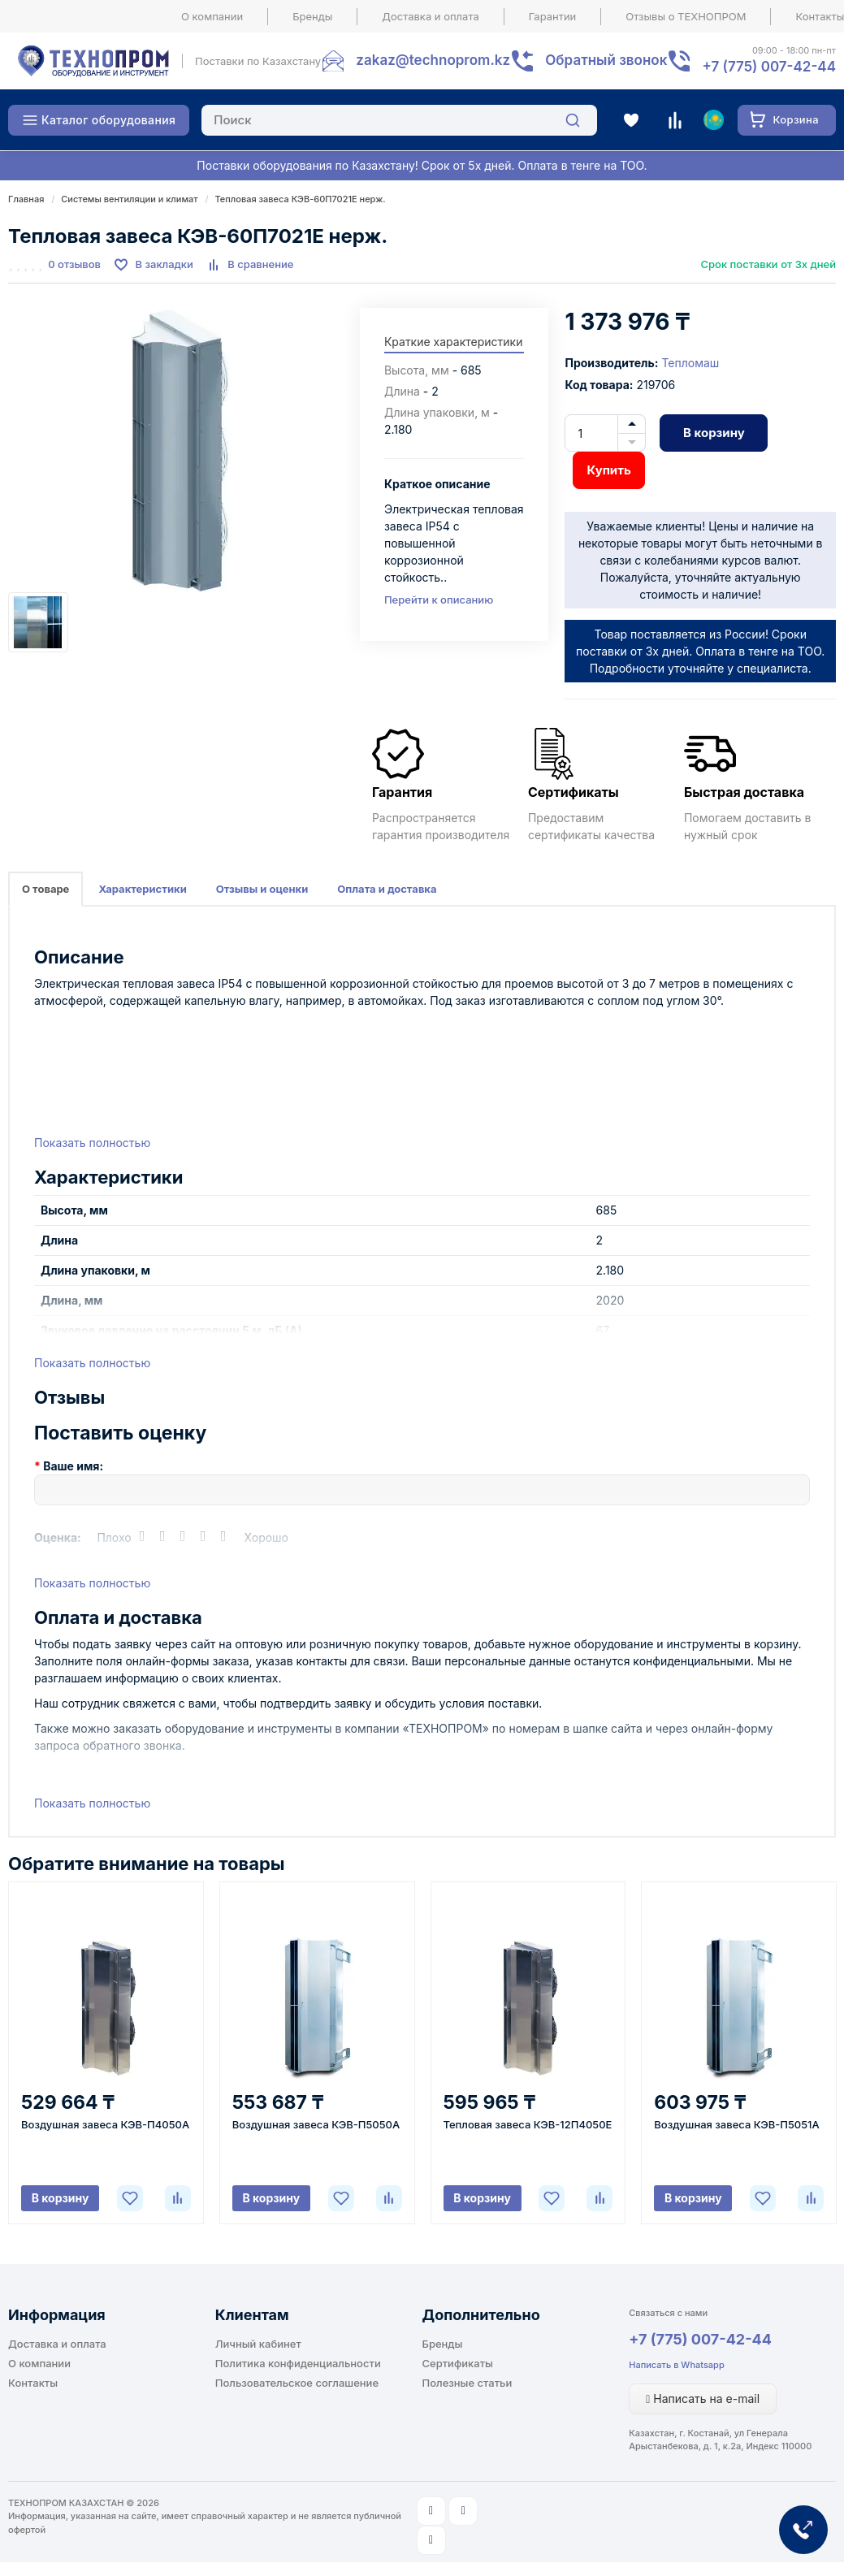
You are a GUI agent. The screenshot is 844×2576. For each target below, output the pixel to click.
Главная (26, 199)
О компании (212, 16)
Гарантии (553, 16)
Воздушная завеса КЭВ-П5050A (316, 2124)
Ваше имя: (73, 1466)
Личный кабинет (258, 2343)
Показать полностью (92, 1142)
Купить (608, 470)
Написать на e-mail (703, 2398)
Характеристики (142, 888)
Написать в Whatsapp (676, 2364)
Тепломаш (690, 363)
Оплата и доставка (386, 888)
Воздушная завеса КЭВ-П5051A (736, 2124)
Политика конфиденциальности (298, 2363)
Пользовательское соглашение (297, 2382)
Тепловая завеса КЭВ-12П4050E (528, 2124)
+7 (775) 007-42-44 (700, 2339)
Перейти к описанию (438, 599)
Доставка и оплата (430, 16)
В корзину (714, 432)
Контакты (33, 2382)
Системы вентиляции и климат (129, 199)
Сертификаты (457, 2363)
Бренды (312, 16)
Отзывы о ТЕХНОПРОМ (685, 16)
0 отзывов (74, 264)
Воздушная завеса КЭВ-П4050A (105, 2124)
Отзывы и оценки (262, 888)
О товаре (45, 888)
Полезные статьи (467, 2382)
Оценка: (57, 1537)
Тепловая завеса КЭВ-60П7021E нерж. (300, 199)
